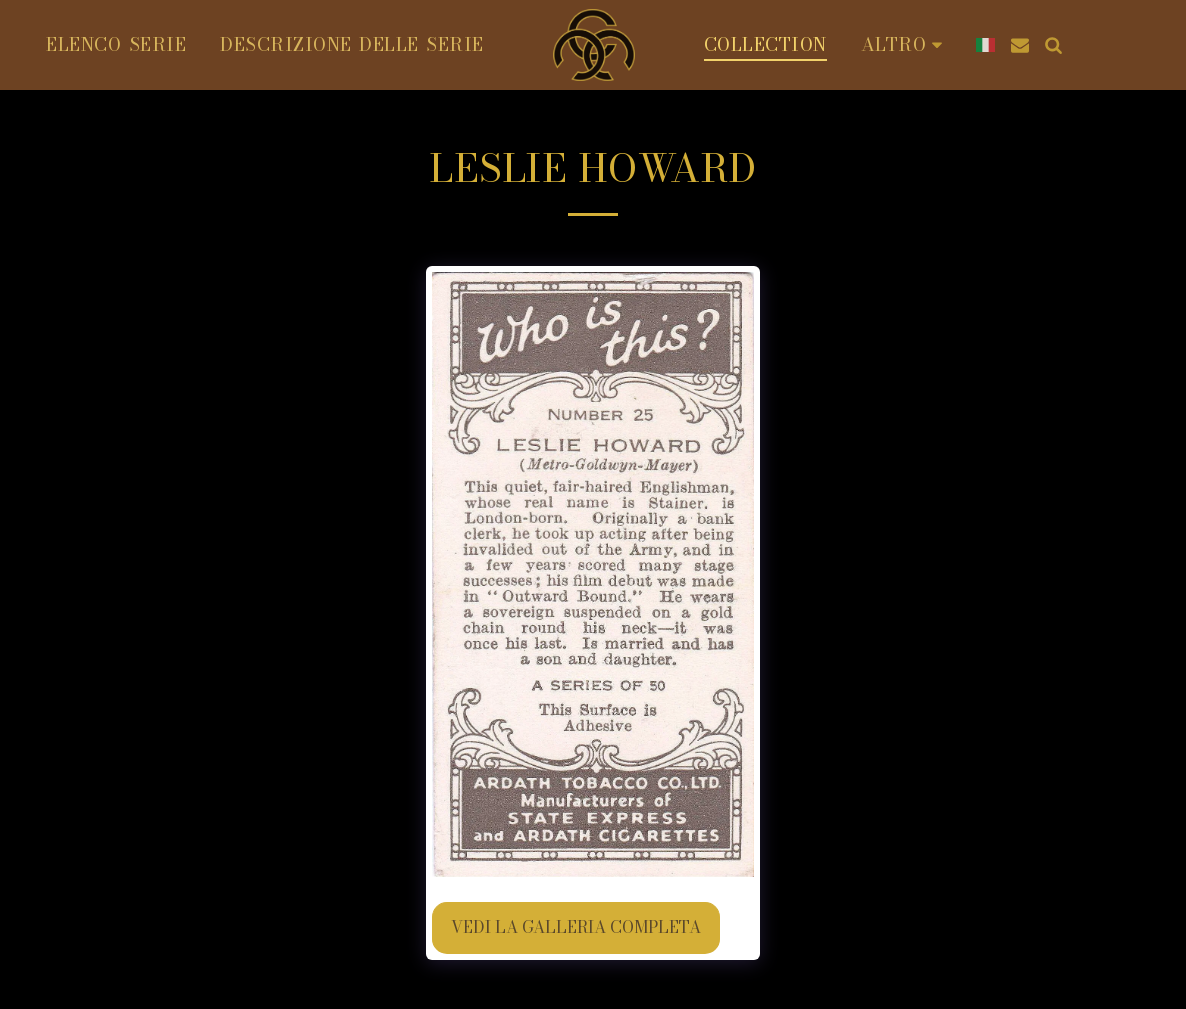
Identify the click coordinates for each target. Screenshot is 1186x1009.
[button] (1020, 45)
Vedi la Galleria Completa (576, 927)
